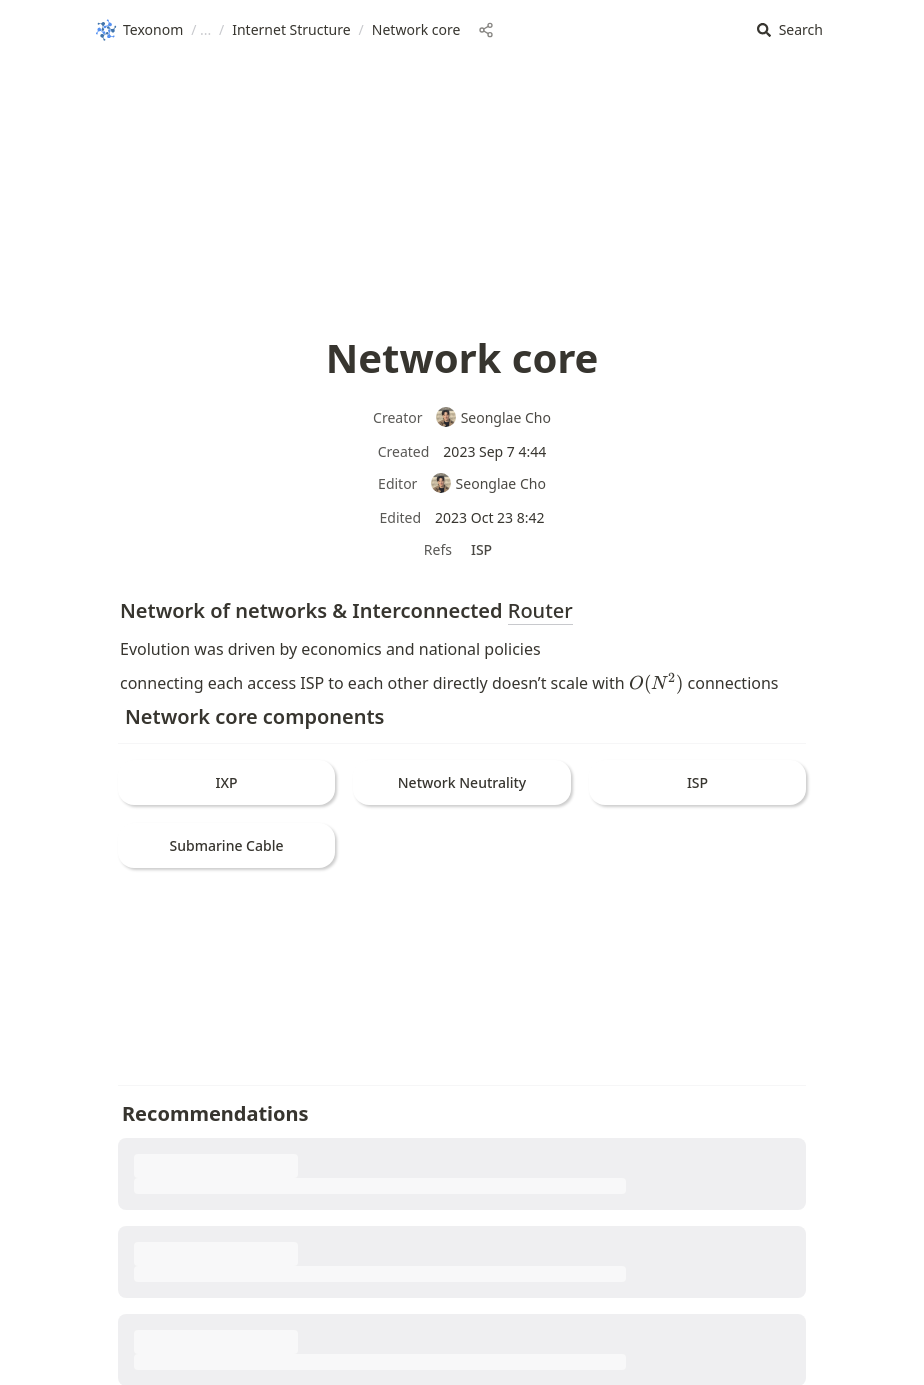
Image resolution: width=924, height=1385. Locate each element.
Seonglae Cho (493, 417)
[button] (790, 30)
